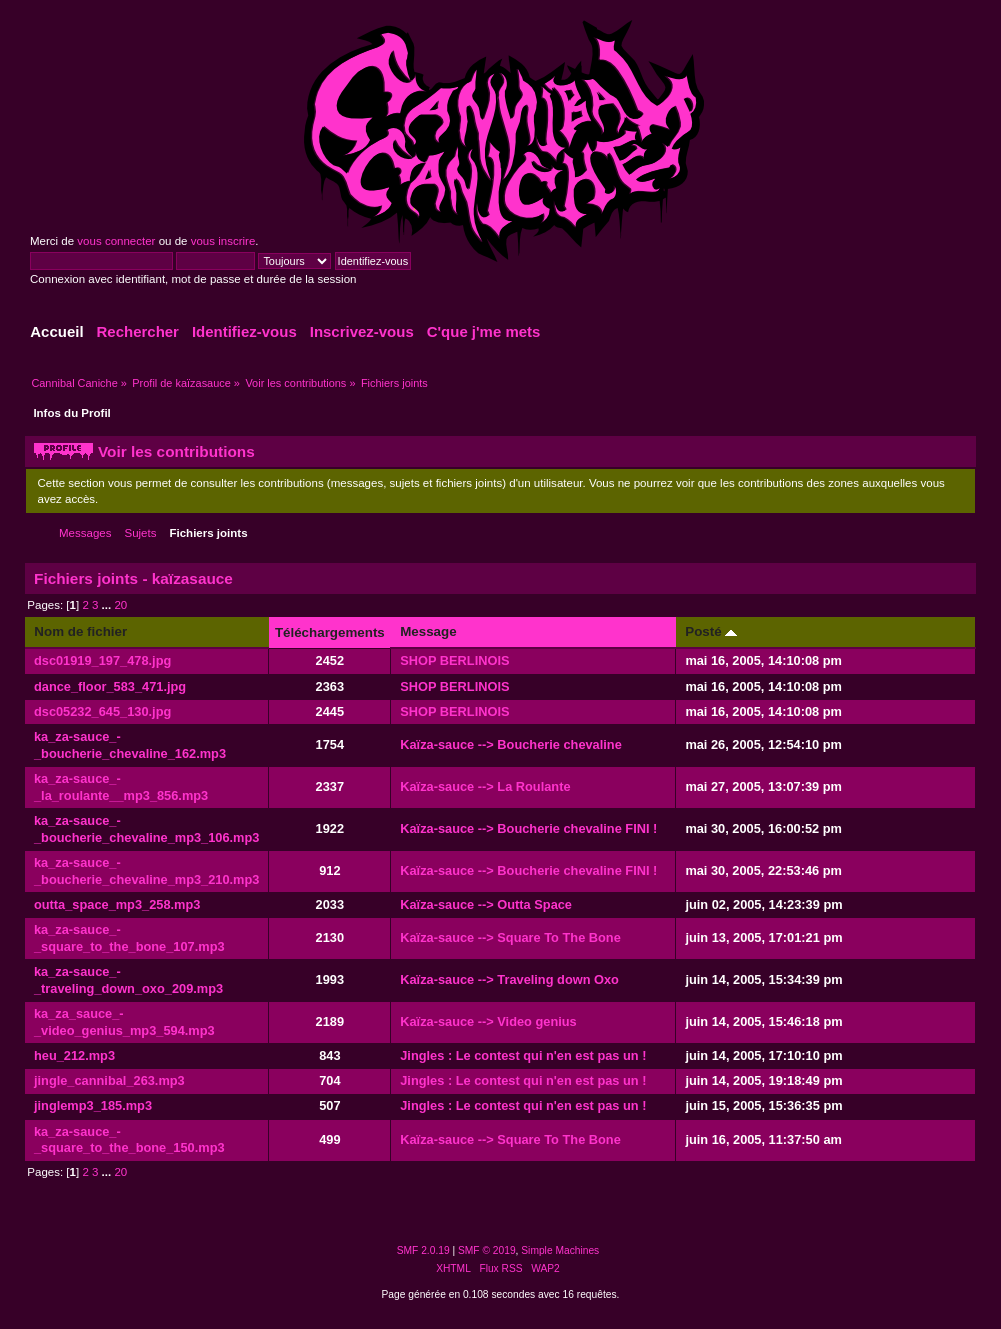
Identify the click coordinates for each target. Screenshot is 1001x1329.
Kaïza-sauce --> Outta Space (486, 904)
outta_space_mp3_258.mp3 (117, 904)
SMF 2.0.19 (423, 1250)
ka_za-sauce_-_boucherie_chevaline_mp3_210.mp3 (146, 871)
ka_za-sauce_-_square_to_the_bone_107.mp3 (129, 938)
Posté (711, 631)
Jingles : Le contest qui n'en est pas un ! (523, 1055)
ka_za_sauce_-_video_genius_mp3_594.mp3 (124, 1022)
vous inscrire (223, 241)
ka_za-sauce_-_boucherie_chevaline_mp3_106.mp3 (146, 829)
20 (120, 605)
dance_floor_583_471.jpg (110, 686)
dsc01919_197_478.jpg (102, 660)
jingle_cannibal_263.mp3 (109, 1080)
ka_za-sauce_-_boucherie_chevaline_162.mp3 (130, 745)
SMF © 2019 (487, 1250)
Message (428, 631)
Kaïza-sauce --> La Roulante (485, 786)
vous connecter (116, 241)
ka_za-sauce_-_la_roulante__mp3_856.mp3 (121, 787)
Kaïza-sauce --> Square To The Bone (510, 937)
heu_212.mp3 (74, 1055)
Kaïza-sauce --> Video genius (488, 1021)
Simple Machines (560, 1250)
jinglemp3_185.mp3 (93, 1105)
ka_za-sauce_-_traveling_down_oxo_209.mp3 (128, 980)
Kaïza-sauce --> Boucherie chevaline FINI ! (528, 828)
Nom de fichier (80, 631)
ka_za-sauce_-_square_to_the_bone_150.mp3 (129, 1140)
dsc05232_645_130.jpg (102, 711)
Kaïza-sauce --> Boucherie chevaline (511, 744)
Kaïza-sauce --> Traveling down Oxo (509, 979)
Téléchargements (330, 632)
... (108, 605)
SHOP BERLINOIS (454, 660)
